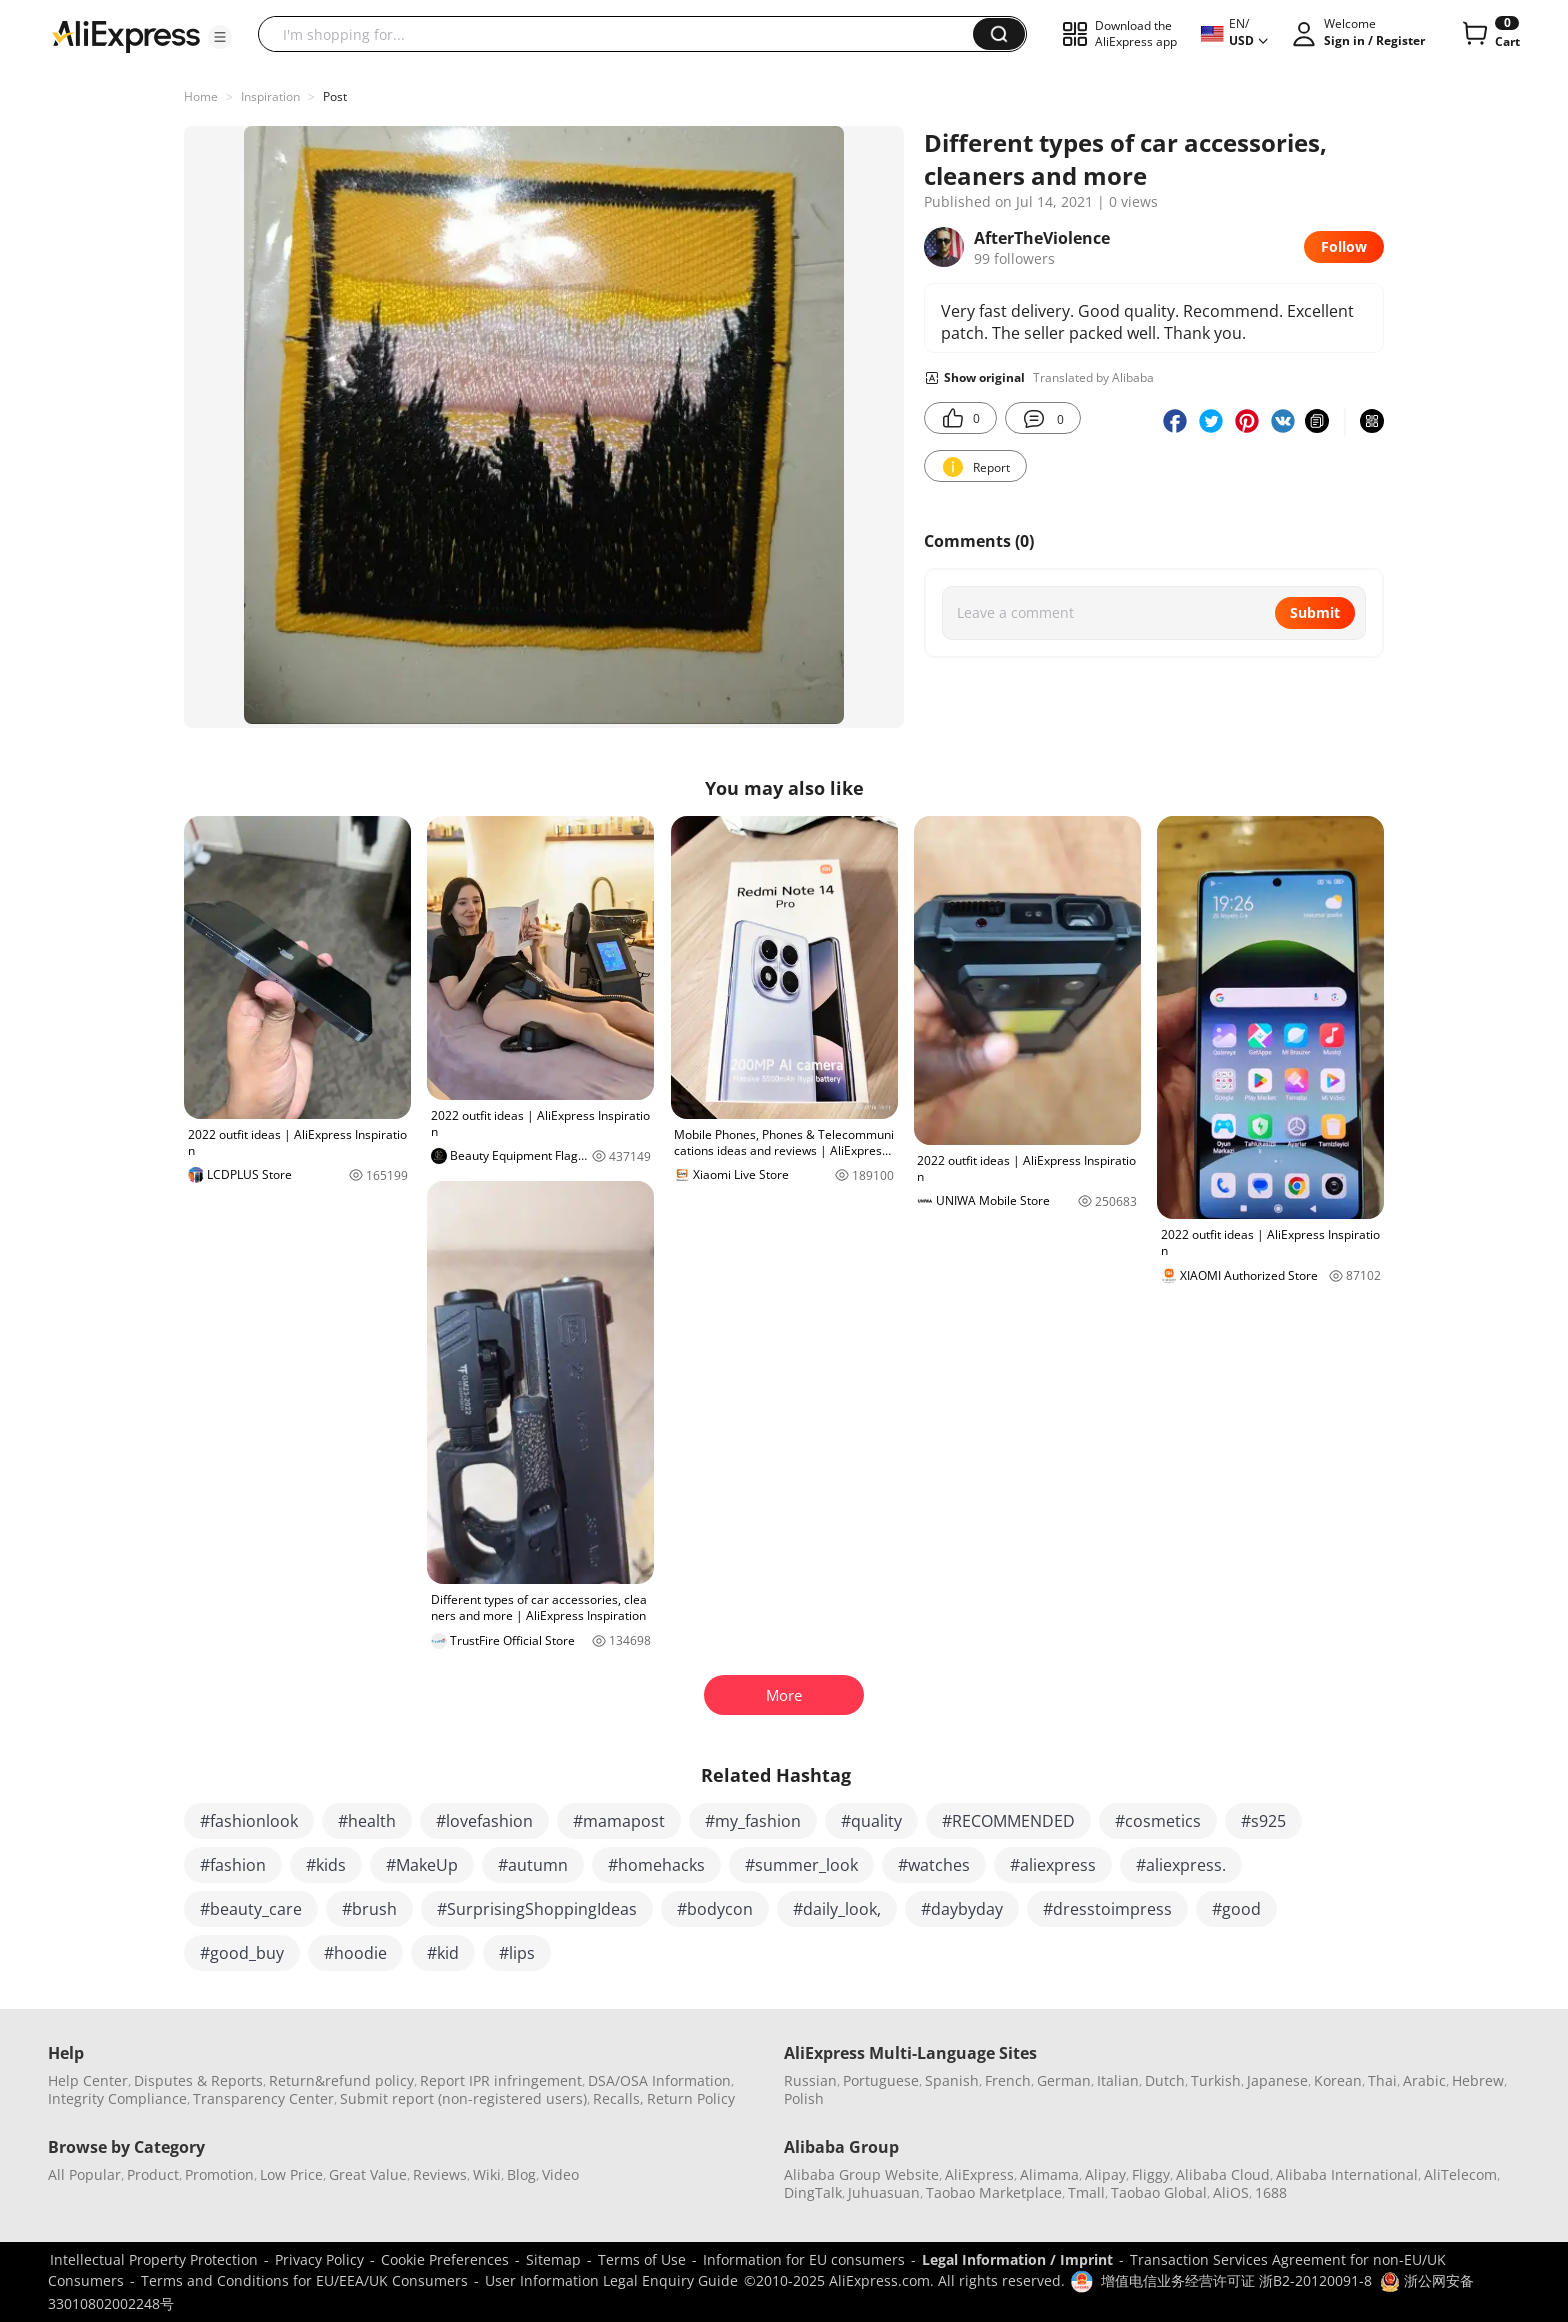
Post (335, 96)
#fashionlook (249, 1821)
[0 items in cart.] (1489, 34)
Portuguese (881, 2080)
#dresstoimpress (1107, 1909)
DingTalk (813, 2192)
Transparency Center (263, 2098)
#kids (326, 1865)
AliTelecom (1460, 2174)
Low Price (291, 2174)
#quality (871, 1821)
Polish (804, 2098)
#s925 (1263, 1821)
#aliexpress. (1181, 1865)
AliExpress (979, 2174)
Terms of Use (642, 2259)
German (1064, 2080)
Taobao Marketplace (994, 2192)
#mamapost (619, 1821)
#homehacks (656, 1865)
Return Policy (691, 2098)
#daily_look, (837, 1909)
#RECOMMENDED (1008, 1821)
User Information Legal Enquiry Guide (611, 2280)
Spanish (952, 2080)
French (1008, 2080)
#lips (517, 1953)
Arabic (1424, 2080)
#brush (369, 1909)
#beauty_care (251, 1909)
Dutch (1165, 2080)
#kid (443, 1953)
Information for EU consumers (804, 2259)
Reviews (440, 2174)
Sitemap (553, 2259)
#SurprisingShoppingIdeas (537, 1909)
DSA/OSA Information (659, 2080)
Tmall (1086, 2192)
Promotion (219, 2174)
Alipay (1105, 2174)
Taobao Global (1159, 2192)
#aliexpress (1053, 1865)
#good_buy (242, 1953)
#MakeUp (422, 1865)
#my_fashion (753, 1821)
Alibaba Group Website (861, 2174)
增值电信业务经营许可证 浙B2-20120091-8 (1236, 2280)
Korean (1338, 2080)
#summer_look (801, 1865)
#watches (934, 1865)
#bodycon (715, 1909)
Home (201, 96)
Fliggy (1151, 2174)
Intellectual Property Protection (154, 2259)
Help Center (88, 2080)
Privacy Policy (319, 2259)
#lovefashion (484, 1821)
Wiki (487, 2174)
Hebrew (1478, 2080)
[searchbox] (623, 34)
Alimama (1049, 2174)
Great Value (368, 2174)
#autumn (533, 1865)
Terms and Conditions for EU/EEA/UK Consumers (304, 2280)
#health (367, 1821)
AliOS (1231, 2192)
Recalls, (618, 2098)
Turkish (1216, 2080)
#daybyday (962, 1909)
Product (153, 2174)
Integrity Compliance (117, 2098)
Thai (1382, 2080)
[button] (220, 37)
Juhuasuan (884, 2192)
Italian (1118, 2080)
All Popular (84, 2174)
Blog (521, 2174)
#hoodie (355, 1953)
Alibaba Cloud (1223, 2174)
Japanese (1277, 2080)
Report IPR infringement (501, 2080)
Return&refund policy (341, 2080)
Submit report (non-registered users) (463, 2098)
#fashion (233, 1865)
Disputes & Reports (198, 2080)
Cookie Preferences (445, 2259)
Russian (810, 2080)
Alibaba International (1347, 2174)
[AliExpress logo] (126, 35)
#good (1236, 1909)
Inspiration (270, 96)
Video (560, 2174)
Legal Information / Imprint (1017, 2259)
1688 (1271, 2192)
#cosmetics (1158, 1821)
